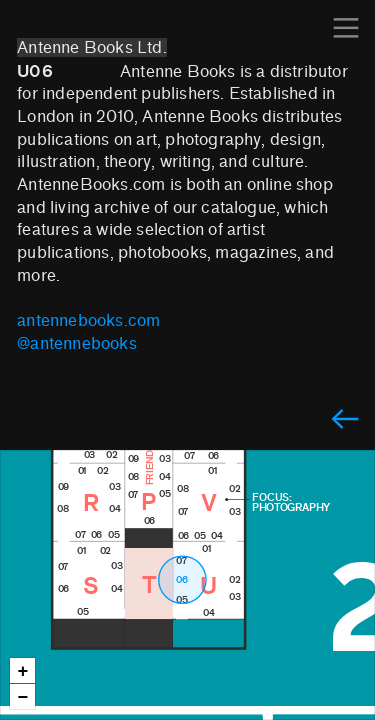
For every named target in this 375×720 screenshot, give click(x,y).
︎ (346, 28)
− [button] (23, 697)
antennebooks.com (88, 320)
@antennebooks (77, 343)
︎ (345, 420)
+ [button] (23, 671)
